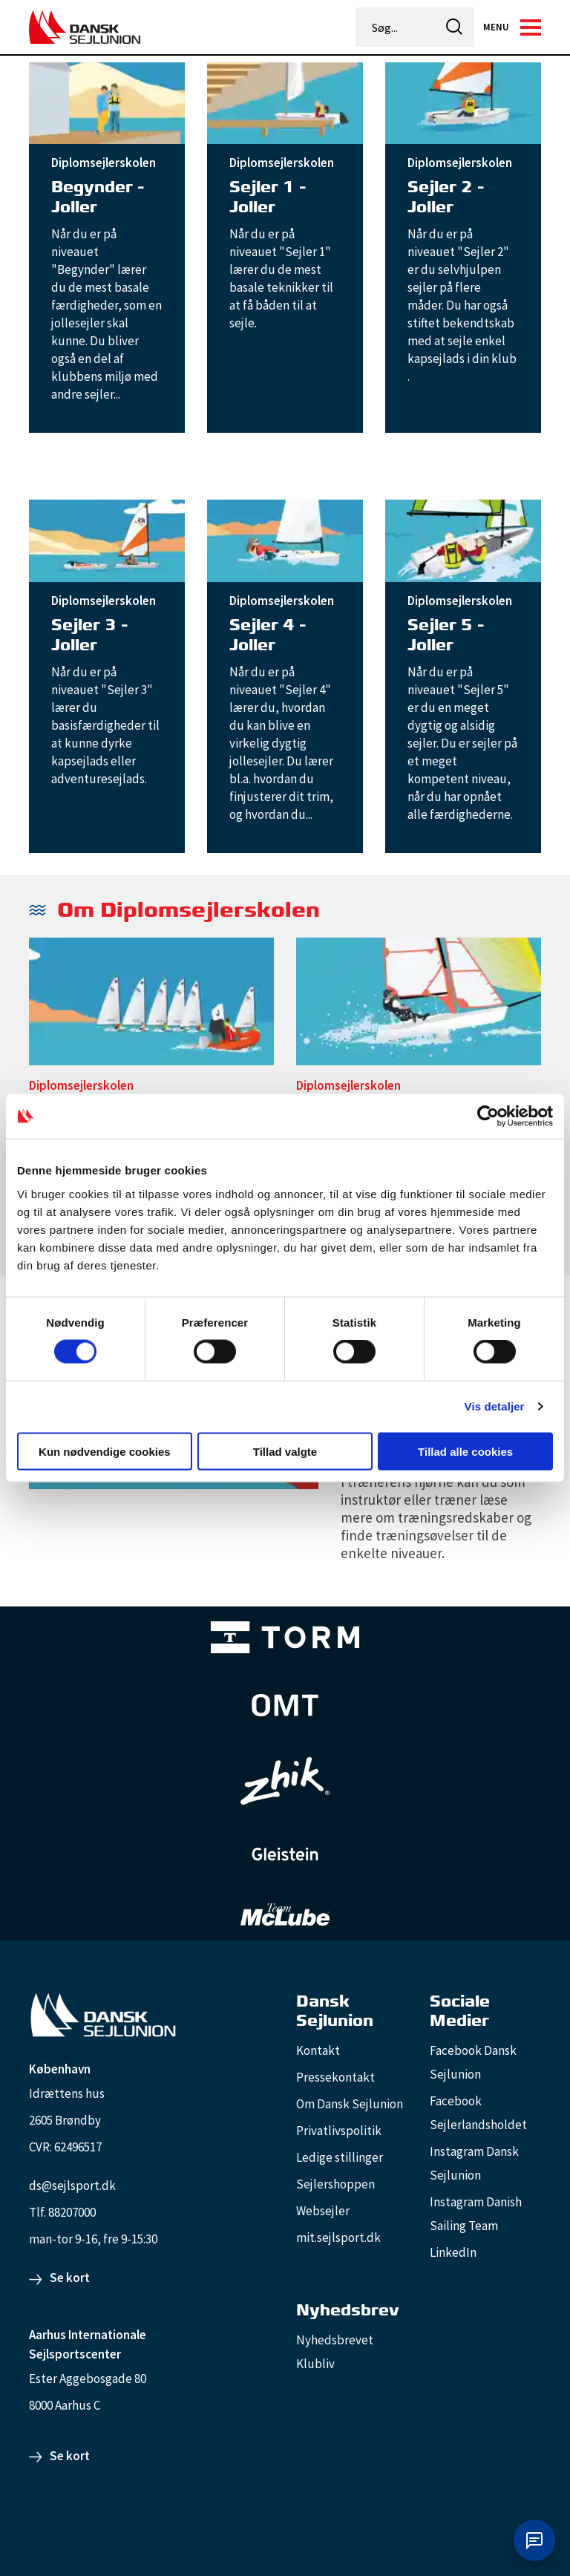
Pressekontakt (335, 2077)
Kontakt (318, 2050)
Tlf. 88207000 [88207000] (62, 2212)
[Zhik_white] (285, 1781)
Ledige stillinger (339, 2157)
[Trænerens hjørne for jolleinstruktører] (441, 1517)
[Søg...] (396, 27)
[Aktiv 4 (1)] (285, 1705)
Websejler (323, 2211)
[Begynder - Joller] (107, 102)
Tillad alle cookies (465, 1451)
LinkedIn (453, 2252)
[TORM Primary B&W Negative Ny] (285, 1637)
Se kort (70, 2277)
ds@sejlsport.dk (72, 2185)
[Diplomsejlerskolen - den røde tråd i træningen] (418, 1006)
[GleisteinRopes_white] (285, 1854)
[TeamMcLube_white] (285, 1915)
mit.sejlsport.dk (338, 2237)
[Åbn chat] (534, 2540)
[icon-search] (454, 27)
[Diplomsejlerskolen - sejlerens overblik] (151, 1006)
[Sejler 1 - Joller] (285, 102)
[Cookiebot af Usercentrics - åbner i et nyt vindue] (488, 1116)
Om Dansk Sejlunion (349, 2104)
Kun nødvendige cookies (105, 1451)
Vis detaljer (495, 1406)
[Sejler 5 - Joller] (463, 540)
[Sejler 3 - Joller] (107, 540)
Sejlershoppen (335, 2184)
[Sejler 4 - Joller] (285, 540)
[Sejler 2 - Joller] (463, 102)
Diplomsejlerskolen (103, 162)
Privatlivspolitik (338, 2130)
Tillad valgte (285, 1451)
